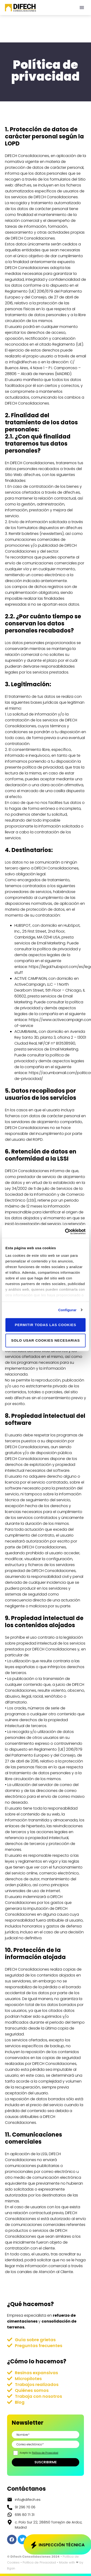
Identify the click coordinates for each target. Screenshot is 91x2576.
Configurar (67, 1310)
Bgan (11, 2568)
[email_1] (45, 2444)
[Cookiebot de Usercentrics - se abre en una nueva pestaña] (65, 1231)
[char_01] (45, 2434)
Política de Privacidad (45, 2453)
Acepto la (38, 2453)
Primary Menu (82, 7)
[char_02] (15, 2453)
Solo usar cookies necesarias (45, 1340)
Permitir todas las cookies (45, 1325)
